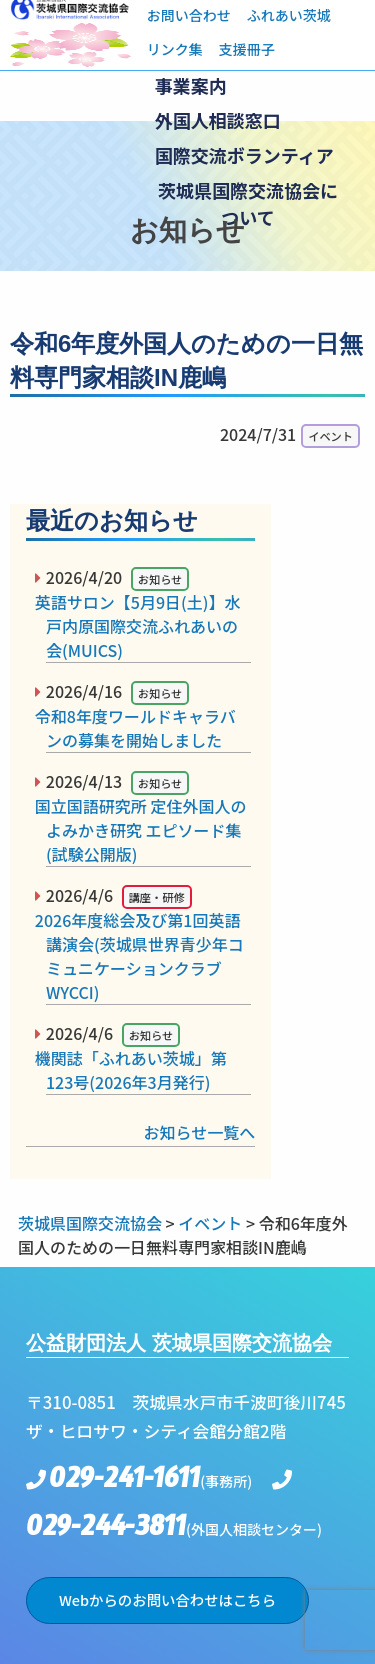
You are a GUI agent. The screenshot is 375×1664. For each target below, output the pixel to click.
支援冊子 (247, 49)
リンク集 (175, 49)
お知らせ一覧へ (200, 1132)
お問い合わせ (189, 15)
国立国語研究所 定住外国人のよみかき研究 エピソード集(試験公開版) (146, 830)
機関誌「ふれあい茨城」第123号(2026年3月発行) (136, 1070)
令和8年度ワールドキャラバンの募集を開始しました (141, 728)
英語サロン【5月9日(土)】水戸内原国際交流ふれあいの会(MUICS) (143, 626)
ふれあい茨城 (289, 15)
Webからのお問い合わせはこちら (167, 1599)
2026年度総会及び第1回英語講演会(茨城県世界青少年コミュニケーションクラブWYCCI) (145, 956)
